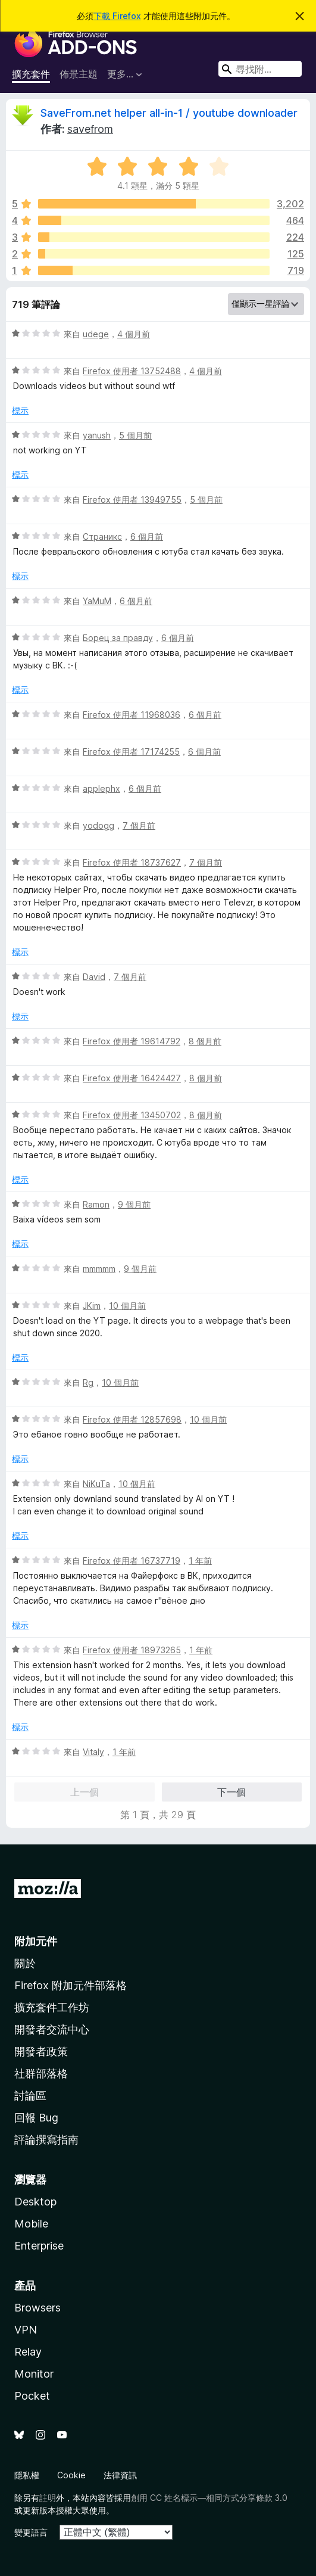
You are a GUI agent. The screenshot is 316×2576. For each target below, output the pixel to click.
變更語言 (31, 2532)
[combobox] (260, 69)
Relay (28, 2351)
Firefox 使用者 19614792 (131, 1041)
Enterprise (39, 2245)
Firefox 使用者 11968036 (131, 715)
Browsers (37, 2307)
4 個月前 (133, 334)
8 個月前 (205, 1041)
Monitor (34, 2373)
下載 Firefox (117, 16)
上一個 (84, 1792)
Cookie (71, 2475)
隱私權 (26, 2475)
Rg (88, 1382)
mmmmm (99, 1269)
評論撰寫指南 (46, 2139)
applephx (101, 788)
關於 (25, 1963)
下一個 (231, 1792)
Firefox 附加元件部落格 (70, 1985)
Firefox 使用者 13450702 (132, 1115)
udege (96, 334)
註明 (47, 2498)
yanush (97, 435)
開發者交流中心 (51, 2029)
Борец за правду (118, 638)
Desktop (35, 2201)
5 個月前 (135, 435)
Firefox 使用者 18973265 (132, 1650)
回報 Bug (36, 2117)
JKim (92, 1306)
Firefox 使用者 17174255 (131, 751)
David (94, 977)
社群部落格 (41, 2073)
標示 (20, 410)
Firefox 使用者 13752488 (132, 371)
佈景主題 (79, 74)
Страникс (102, 536)
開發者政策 (41, 2051)
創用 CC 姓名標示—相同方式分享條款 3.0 (209, 2498)
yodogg (98, 825)
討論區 (30, 2095)
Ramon (96, 1204)
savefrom (90, 129)
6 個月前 (146, 536)
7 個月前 (139, 825)
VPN (25, 2329)
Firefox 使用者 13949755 (132, 499)
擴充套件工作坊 (51, 2007)
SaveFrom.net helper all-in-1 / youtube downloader (169, 113)
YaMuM (97, 601)
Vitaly (93, 1752)
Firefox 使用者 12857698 (132, 1419)
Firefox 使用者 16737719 (131, 1560)
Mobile (31, 2223)
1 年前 (200, 1560)
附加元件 (35, 1941)
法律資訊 (120, 2475)
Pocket (32, 2396)
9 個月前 (134, 1204)
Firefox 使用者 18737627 (132, 862)
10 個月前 (127, 1306)
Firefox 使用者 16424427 (132, 1078)
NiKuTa (96, 1484)
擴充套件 (31, 74)
